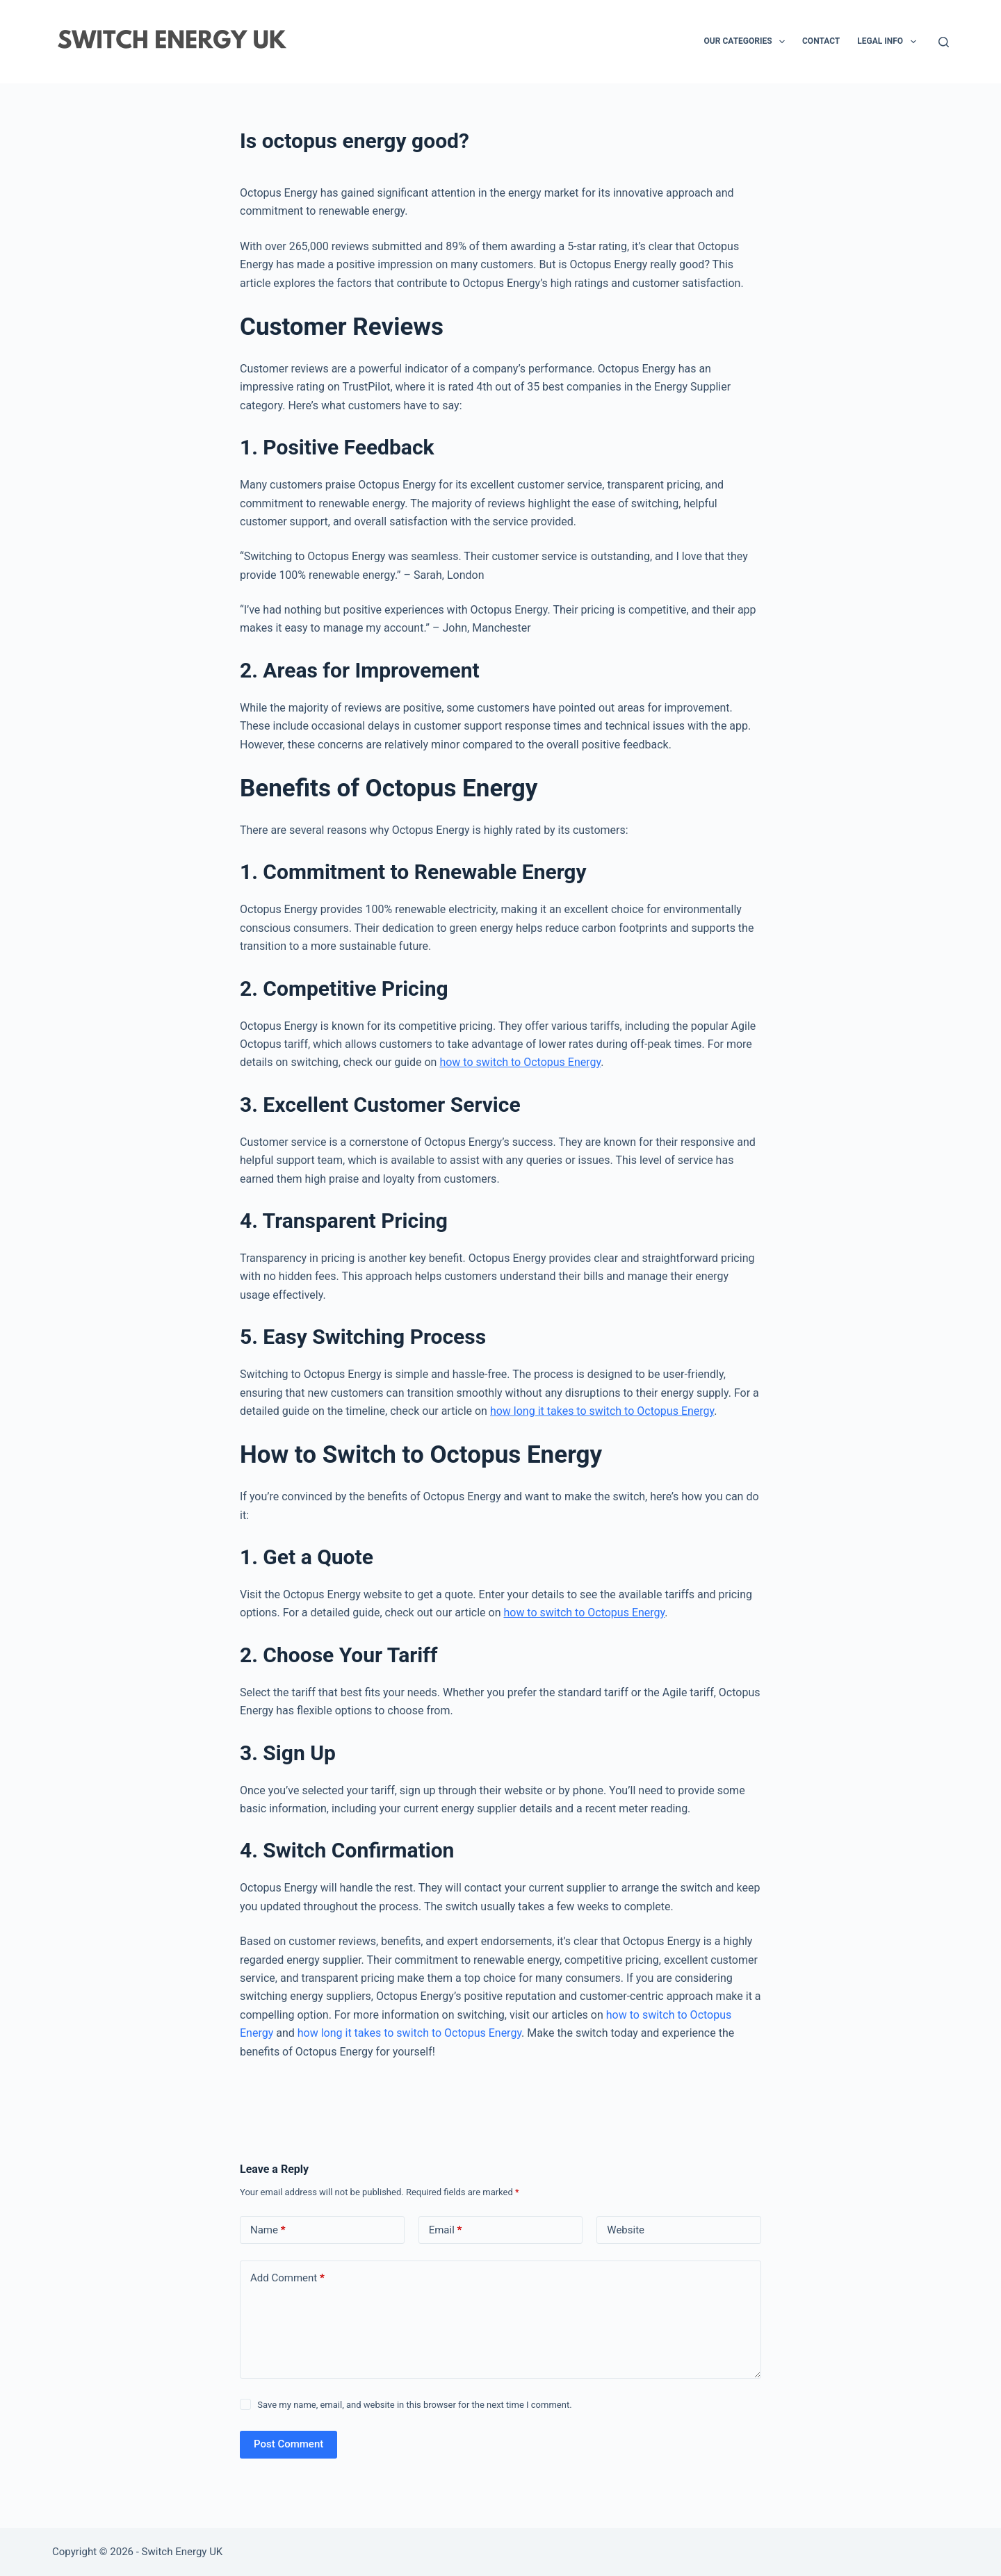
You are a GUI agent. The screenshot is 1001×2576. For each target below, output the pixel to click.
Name (268, 2230)
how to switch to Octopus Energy (520, 1062)
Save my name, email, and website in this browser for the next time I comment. (414, 2404)
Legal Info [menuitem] (889, 41)
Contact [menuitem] (821, 41)
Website (625, 2230)
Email (445, 2230)
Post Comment (288, 2444)
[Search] (943, 42)
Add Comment (287, 2278)
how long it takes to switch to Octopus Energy (602, 1411)
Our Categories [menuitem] (747, 41)
